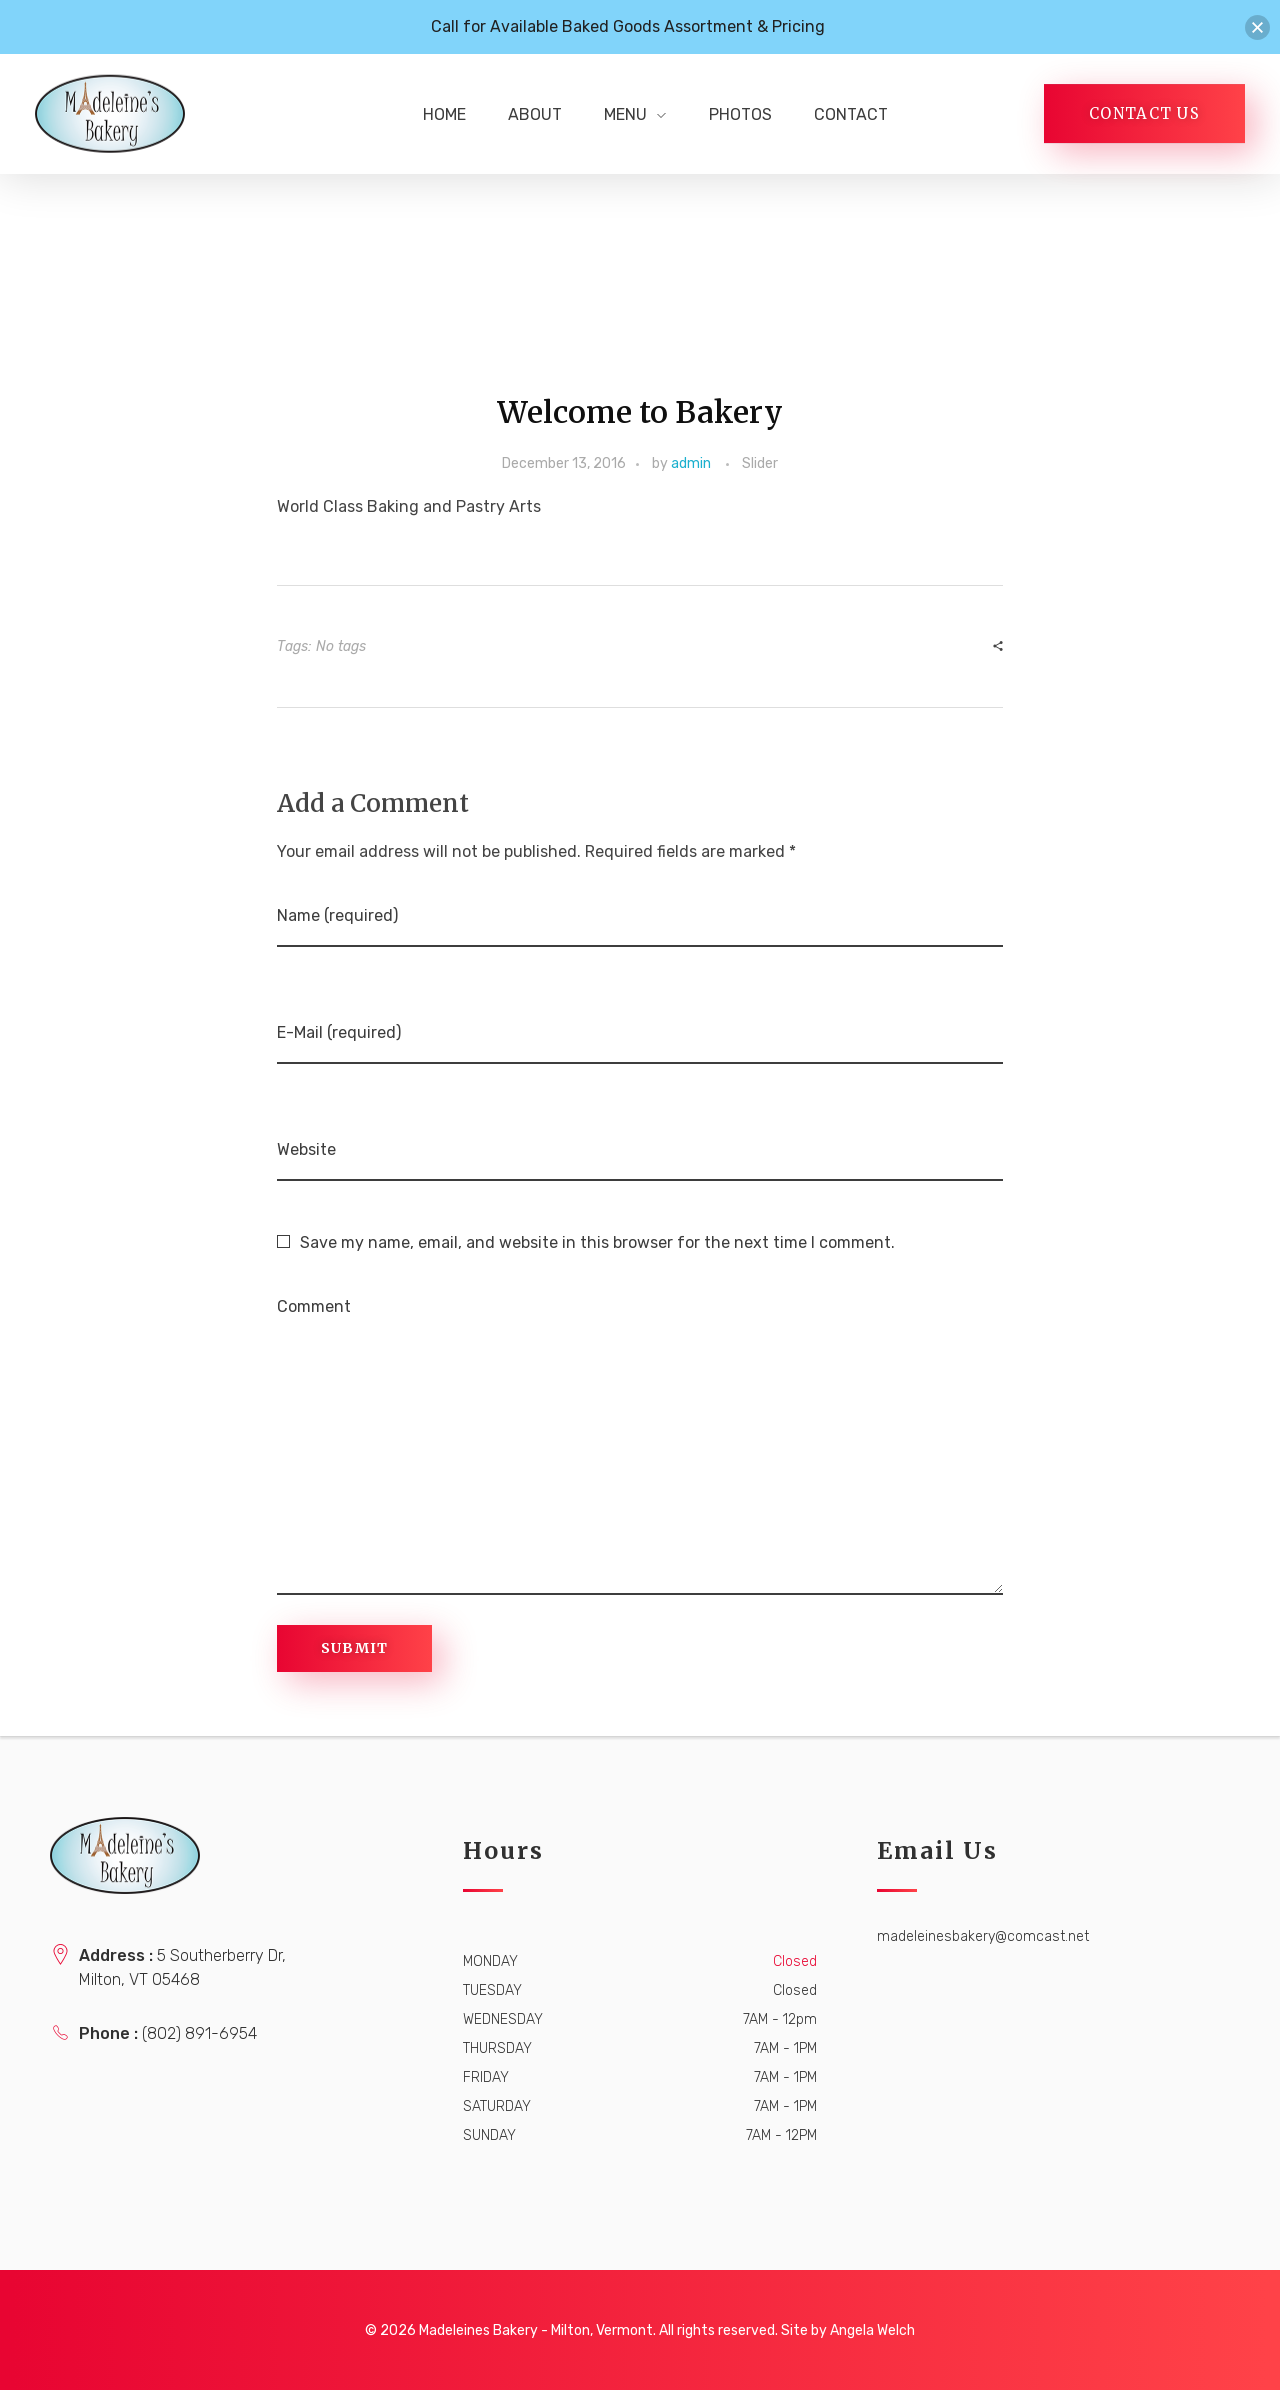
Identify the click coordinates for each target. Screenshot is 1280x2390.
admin (691, 463)
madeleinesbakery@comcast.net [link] (983, 1936)
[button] (1257, 27)
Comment (314, 1306)
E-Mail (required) (339, 1032)
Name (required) (337, 915)
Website (306, 1149)
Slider (760, 463)
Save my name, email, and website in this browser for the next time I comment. (597, 1242)
